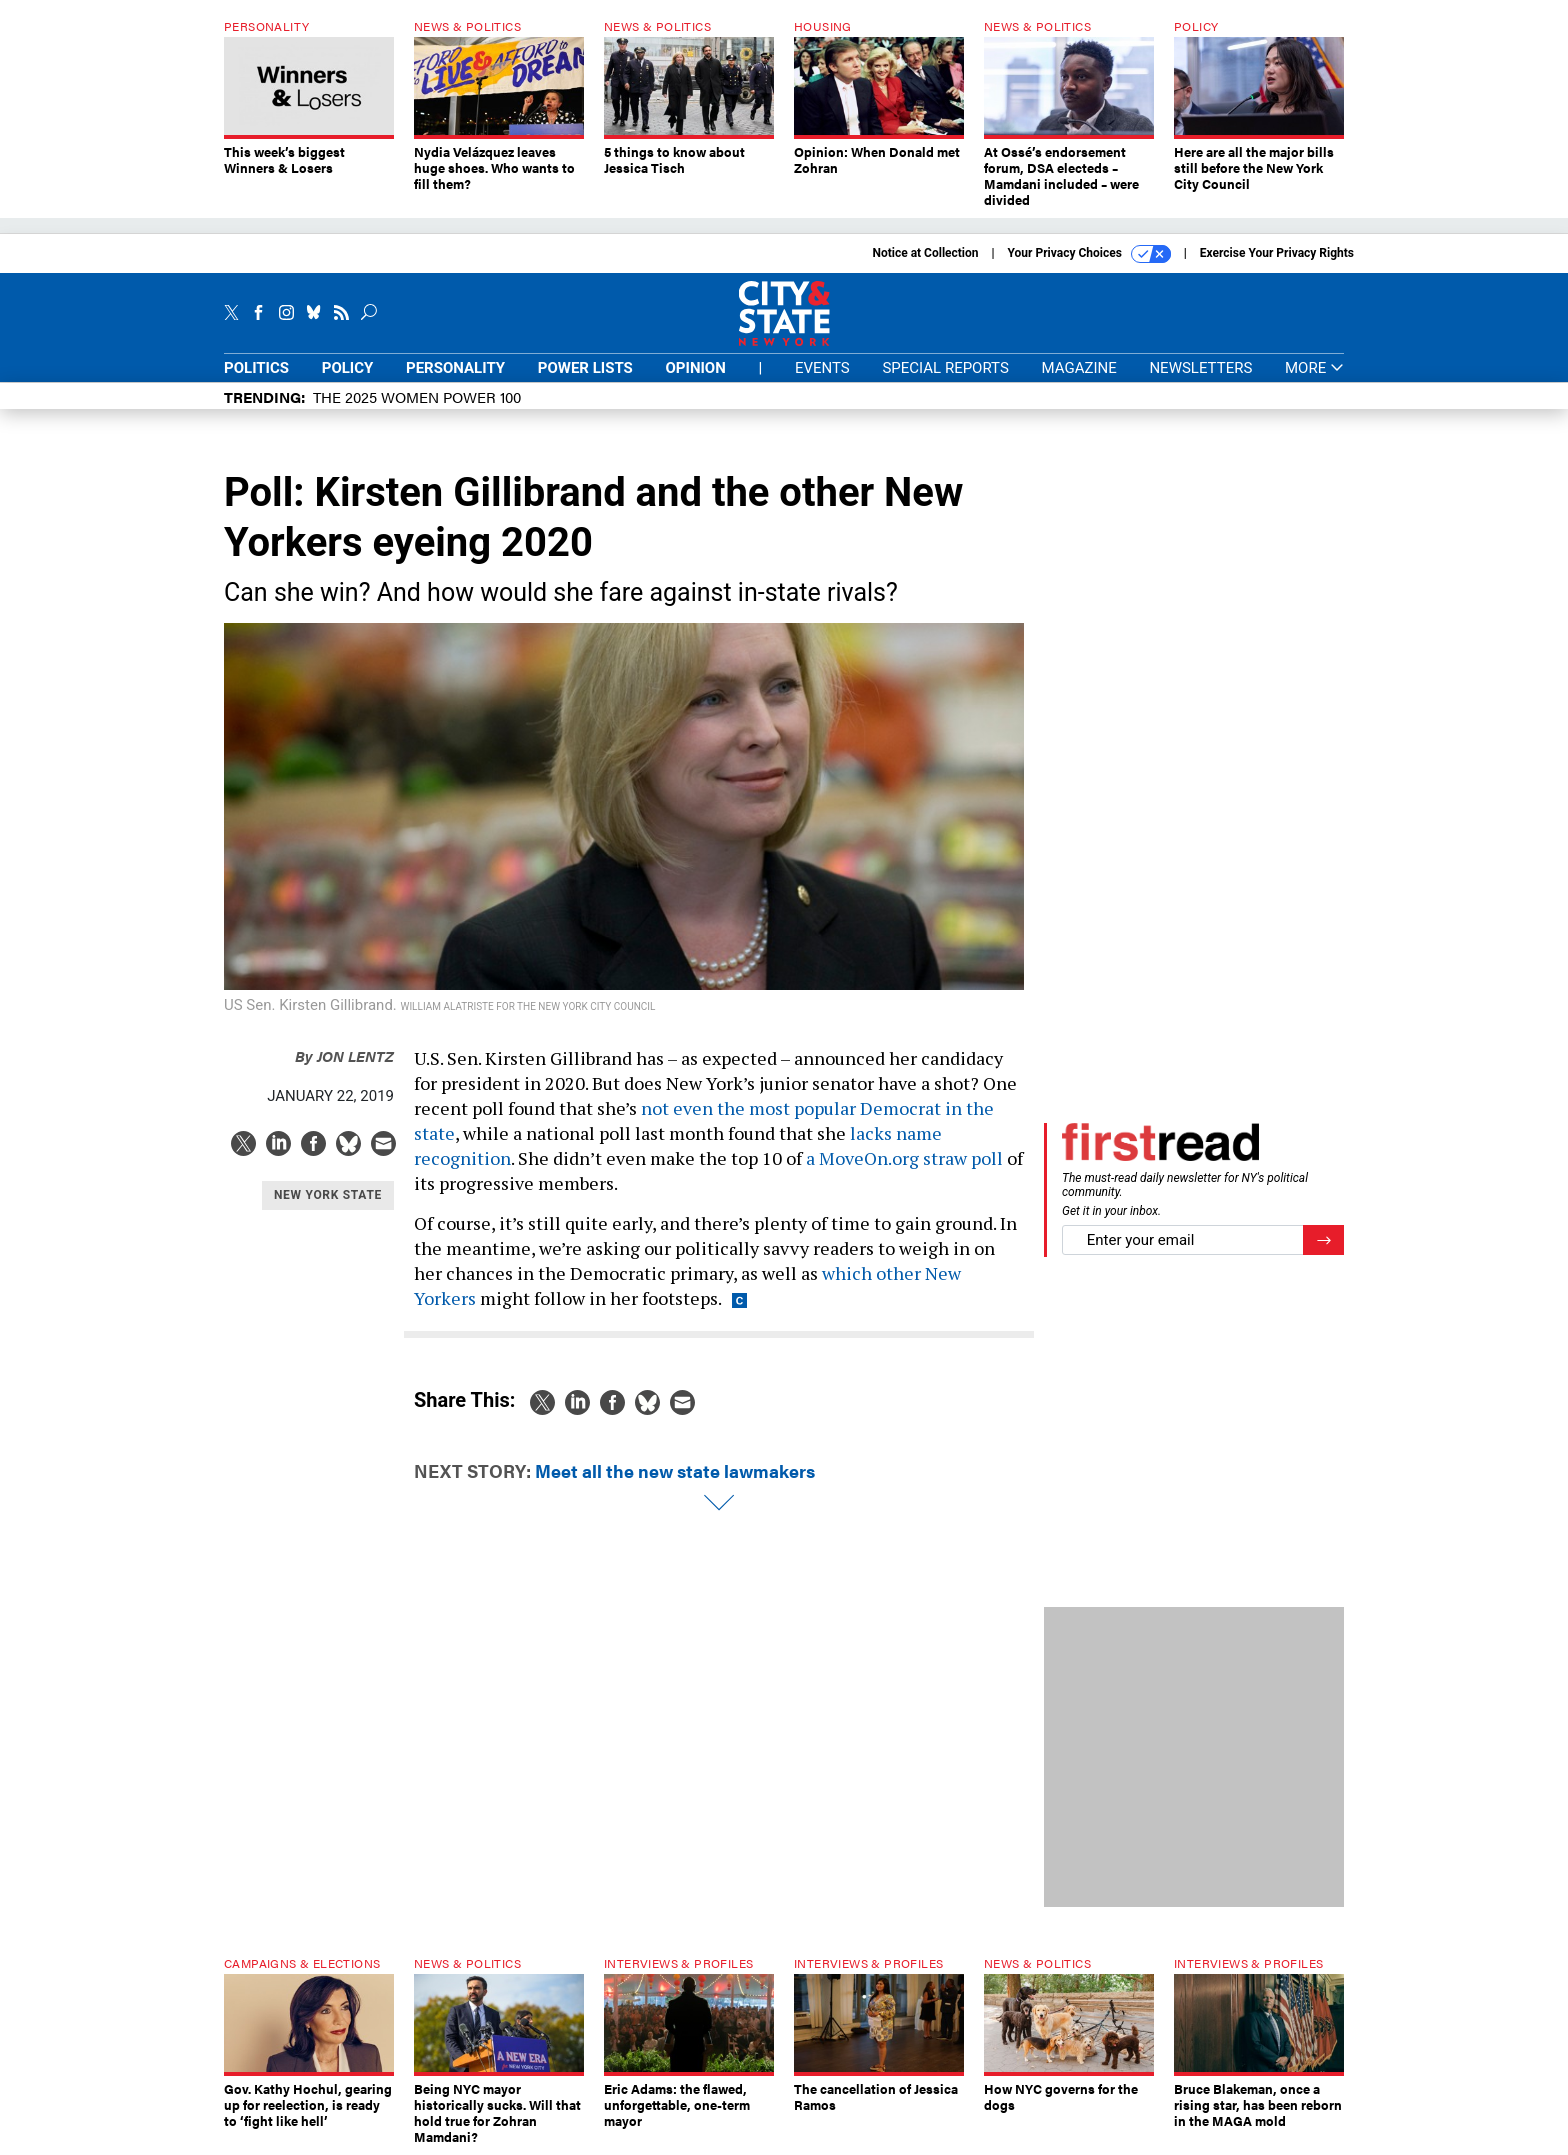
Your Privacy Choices (1089, 254)
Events (822, 368)
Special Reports (945, 368)
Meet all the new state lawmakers (675, 1470)
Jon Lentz (344, 1055)
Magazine (1079, 368)
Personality (455, 368)
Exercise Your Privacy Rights (1277, 253)
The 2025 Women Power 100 (417, 396)
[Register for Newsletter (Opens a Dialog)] (1323, 1240)
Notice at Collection (925, 253)
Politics (256, 368)
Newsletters (1200, 368)
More (1314, 368)
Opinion (696, 368)
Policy (348, 368)
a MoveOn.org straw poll (904, 1158)
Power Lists (585, 368)
